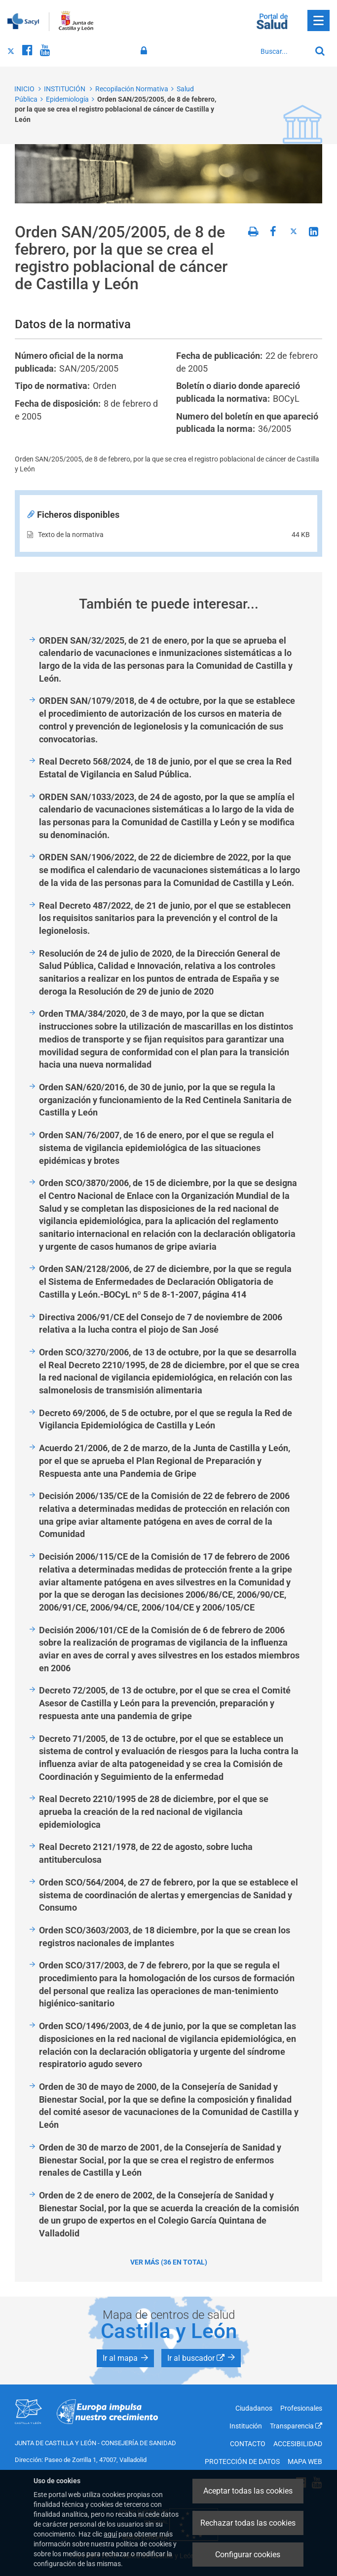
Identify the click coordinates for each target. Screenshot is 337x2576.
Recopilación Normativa (131, 89)
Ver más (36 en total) (168, 2262)
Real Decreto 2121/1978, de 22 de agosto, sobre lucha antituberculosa (146, 1853)
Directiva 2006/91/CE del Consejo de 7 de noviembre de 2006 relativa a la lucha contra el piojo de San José (160, 1323)
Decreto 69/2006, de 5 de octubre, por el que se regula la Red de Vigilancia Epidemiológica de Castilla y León (165, 1419)
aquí (110, 2534)
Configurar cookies (247, 2554)
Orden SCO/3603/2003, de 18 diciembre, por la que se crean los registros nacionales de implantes (164, 1936)
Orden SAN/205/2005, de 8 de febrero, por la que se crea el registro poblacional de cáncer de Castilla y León (115, 109)
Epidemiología (67, 99)
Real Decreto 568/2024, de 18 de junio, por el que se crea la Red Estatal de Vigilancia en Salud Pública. (165, 767)
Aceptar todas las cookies (248, 2491)
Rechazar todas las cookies (248, 2523)
